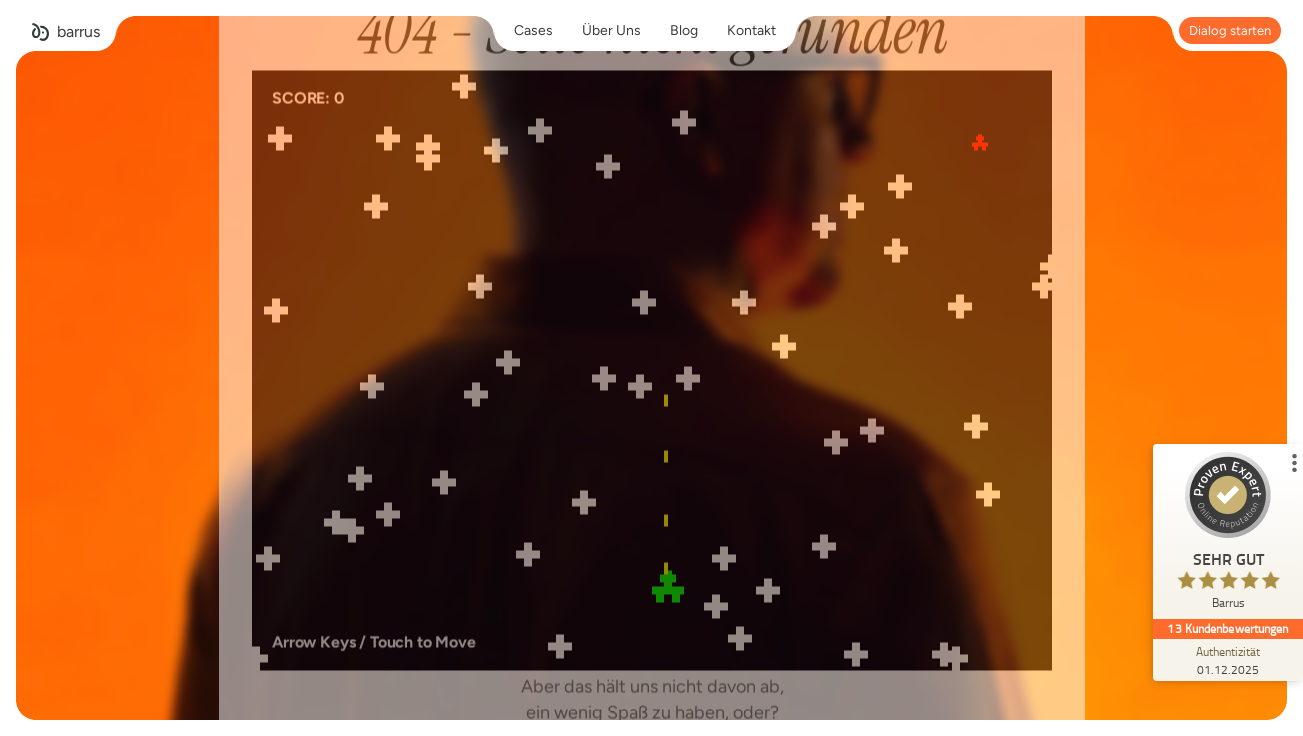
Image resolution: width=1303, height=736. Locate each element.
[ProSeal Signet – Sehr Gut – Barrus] (1228, 535)
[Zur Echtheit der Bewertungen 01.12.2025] (1228, 660)
